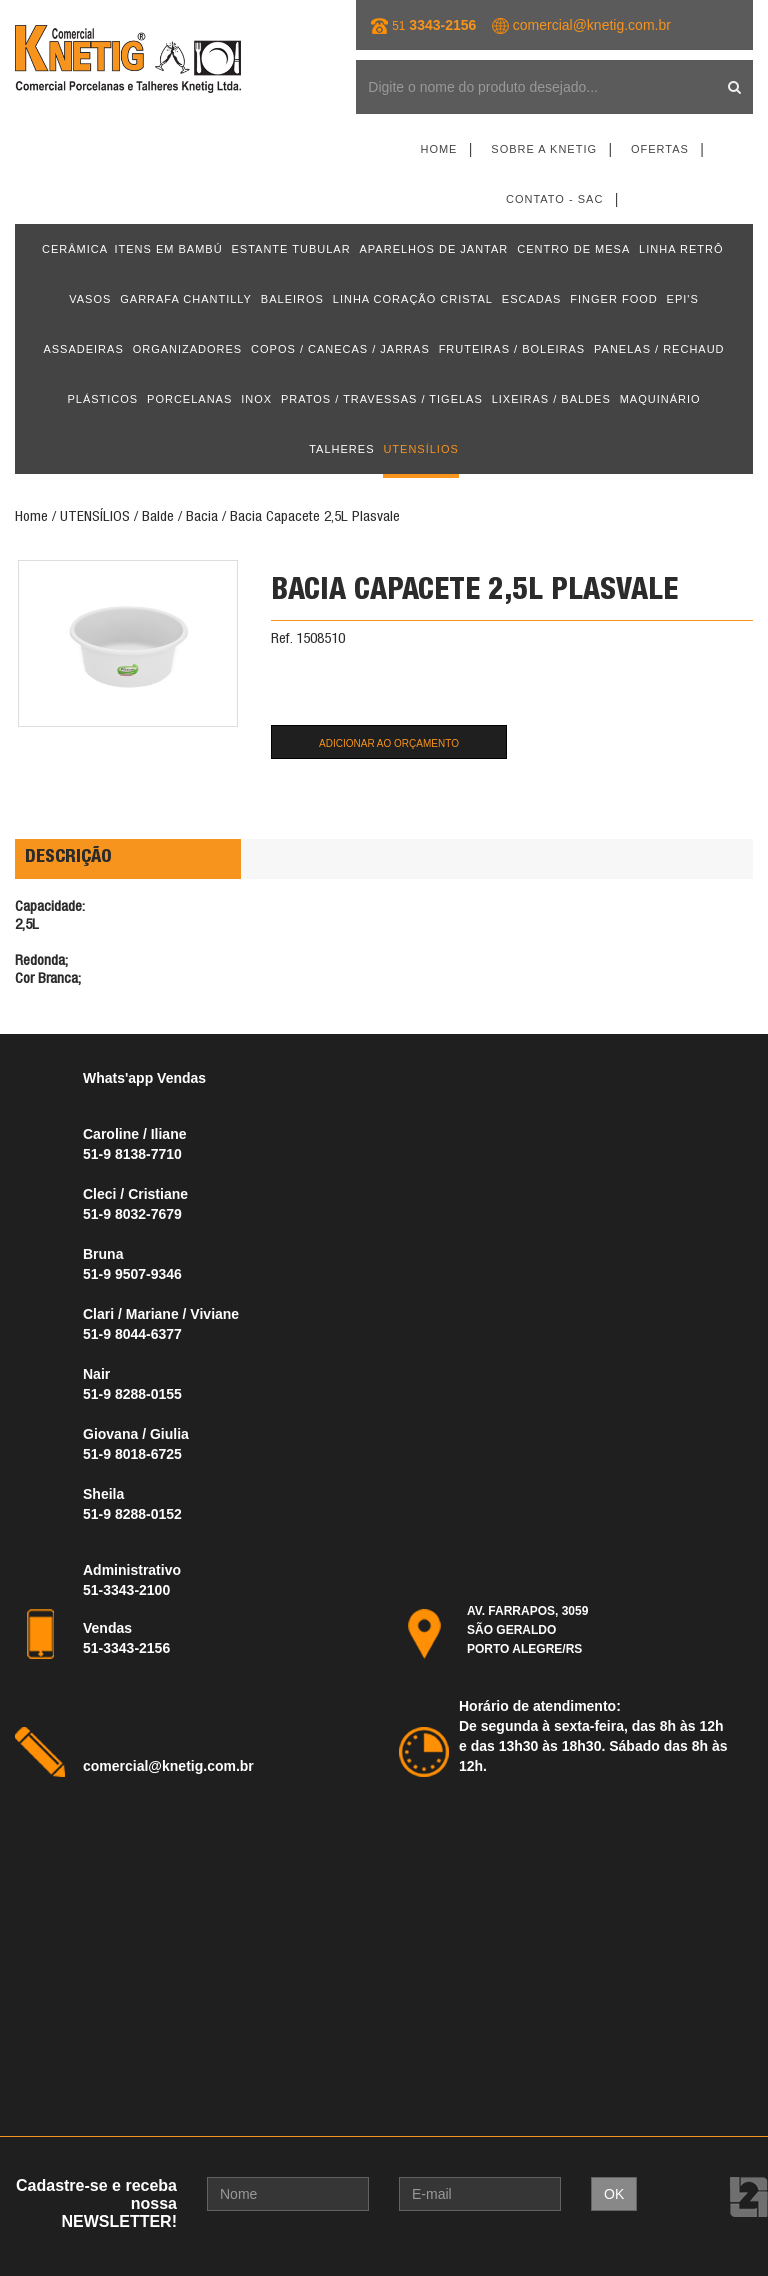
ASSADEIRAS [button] (83, 349)
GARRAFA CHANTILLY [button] (186, 299)
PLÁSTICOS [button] (102, 399)
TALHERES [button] (341, 449)
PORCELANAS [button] (189, 399)
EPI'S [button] (683, 299)
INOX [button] (256, 399)
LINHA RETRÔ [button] (681, 249)
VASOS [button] (90, 299)
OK (614, 2194)
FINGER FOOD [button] (613, 299)
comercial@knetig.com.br (592, 25)
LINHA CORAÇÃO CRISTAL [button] (413, 299)
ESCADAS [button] (532, 299)
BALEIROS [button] (292, 299)
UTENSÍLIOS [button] (420, 449)
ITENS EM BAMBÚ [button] (168, 249)
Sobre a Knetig (544, 149)
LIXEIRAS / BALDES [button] (551, 399)
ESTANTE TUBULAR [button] (291, 249)
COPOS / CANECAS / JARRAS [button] (340, 349)
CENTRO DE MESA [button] (573, 249)
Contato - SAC (554, 199)
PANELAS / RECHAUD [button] (659, 349)
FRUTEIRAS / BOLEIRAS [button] (512, 349)
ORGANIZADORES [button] (188, 349)
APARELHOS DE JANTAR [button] (434, 249)
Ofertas (660, 149)
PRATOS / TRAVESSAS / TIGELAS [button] (382, 399)
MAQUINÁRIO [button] (660, 399)
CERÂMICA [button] (75, 249)
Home (438, 149)
